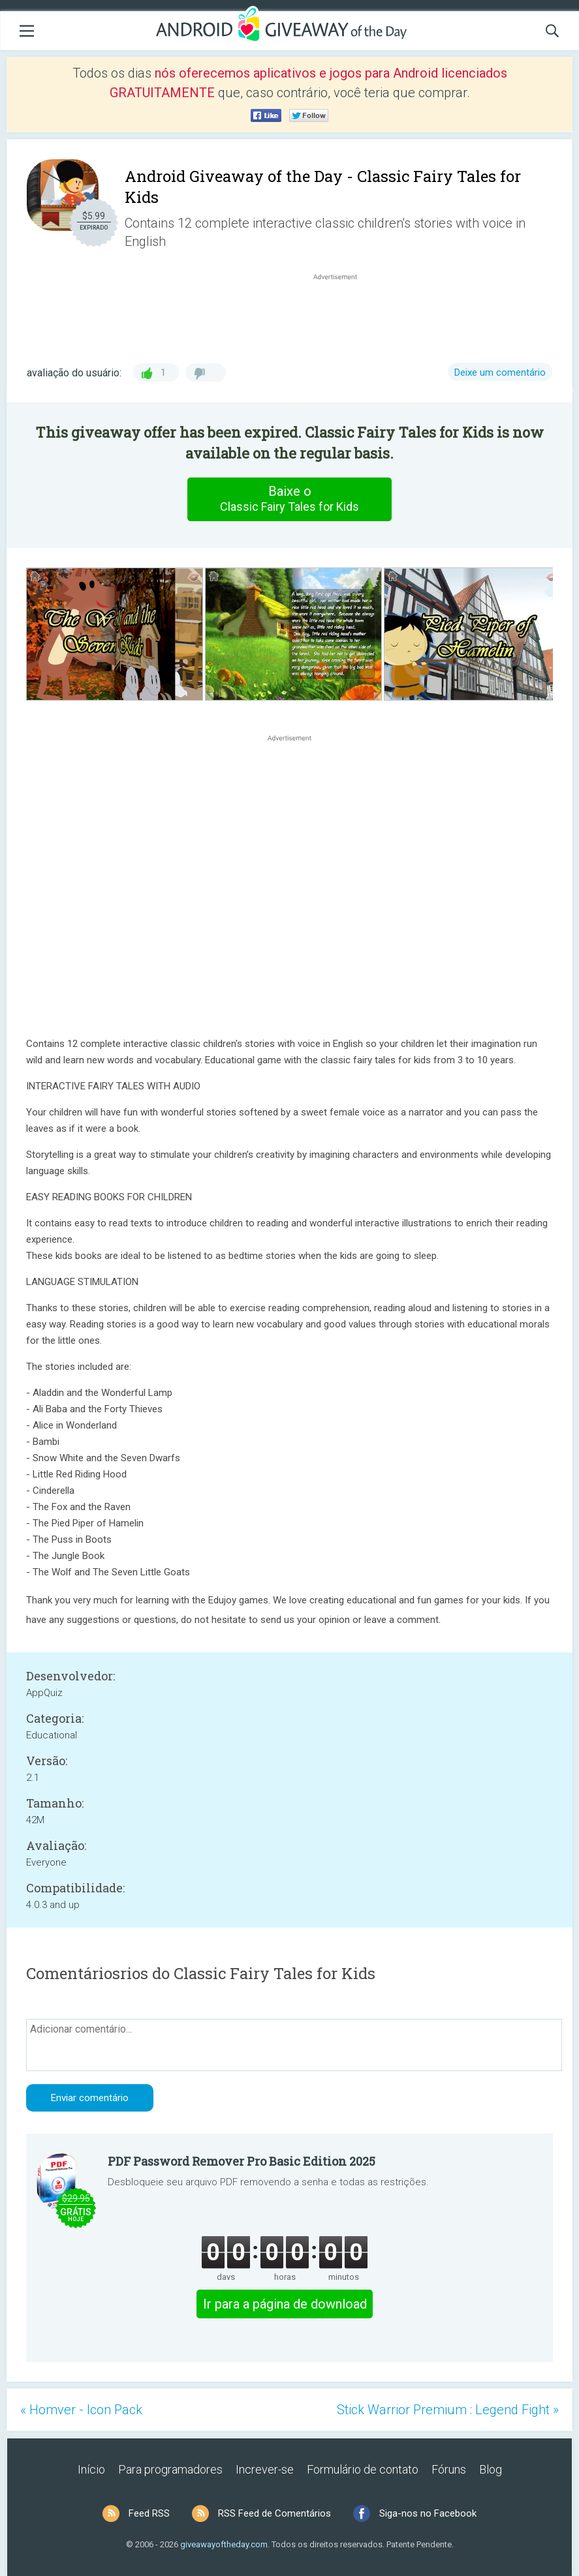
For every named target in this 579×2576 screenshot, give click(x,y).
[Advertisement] (341, 314)
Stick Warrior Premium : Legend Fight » (448, 2409)
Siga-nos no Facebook (428, 2513)
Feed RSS (149, 2513)
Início (91, 2469)
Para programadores (170, 2469)
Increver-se (265, 2469)
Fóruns (448, 2469)
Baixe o (290, 499)
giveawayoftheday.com (224, 2544)
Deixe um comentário (500, 372)
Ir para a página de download (285, 2304)
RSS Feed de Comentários (274, 2513)
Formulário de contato (362, 2469)
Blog (490, 2469)
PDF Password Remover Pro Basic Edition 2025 (241, 2161)
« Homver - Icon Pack (81, 2409)
